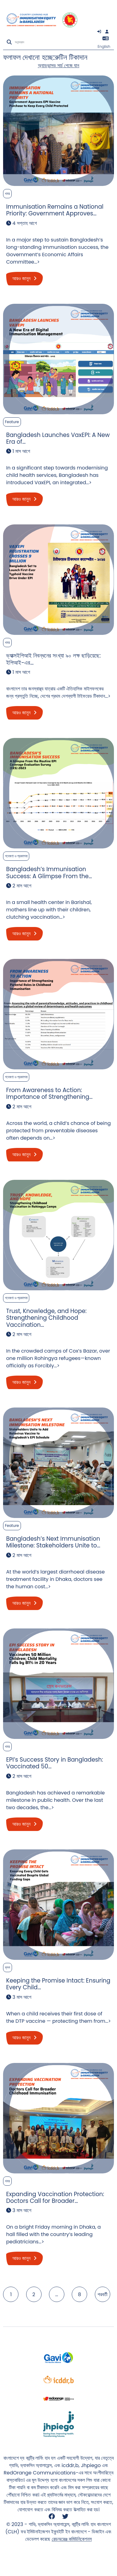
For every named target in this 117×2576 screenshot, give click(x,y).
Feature (12, 421)
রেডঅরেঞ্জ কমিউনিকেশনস (72, 2539)
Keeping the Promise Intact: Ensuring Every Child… (58, 1983)
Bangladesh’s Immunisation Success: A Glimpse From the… (49, 872)
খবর (7, 193)
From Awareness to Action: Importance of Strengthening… (49, 1093)
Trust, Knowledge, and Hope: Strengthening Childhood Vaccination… (46, 1318)
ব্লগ (7, 1967)
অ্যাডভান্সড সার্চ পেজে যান (58, 65)
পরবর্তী (102, 2294)
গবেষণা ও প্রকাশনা (16, 856)
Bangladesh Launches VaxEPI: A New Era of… (58, 438)
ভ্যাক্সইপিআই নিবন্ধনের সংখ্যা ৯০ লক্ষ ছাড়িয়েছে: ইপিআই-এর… (53, 658)
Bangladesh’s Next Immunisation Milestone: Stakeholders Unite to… (53, 1542)
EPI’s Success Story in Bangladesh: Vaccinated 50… (54, 1763)
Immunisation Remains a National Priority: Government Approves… (54, 210)
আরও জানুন (24, 278)
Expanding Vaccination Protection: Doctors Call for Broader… (55, 2197)
